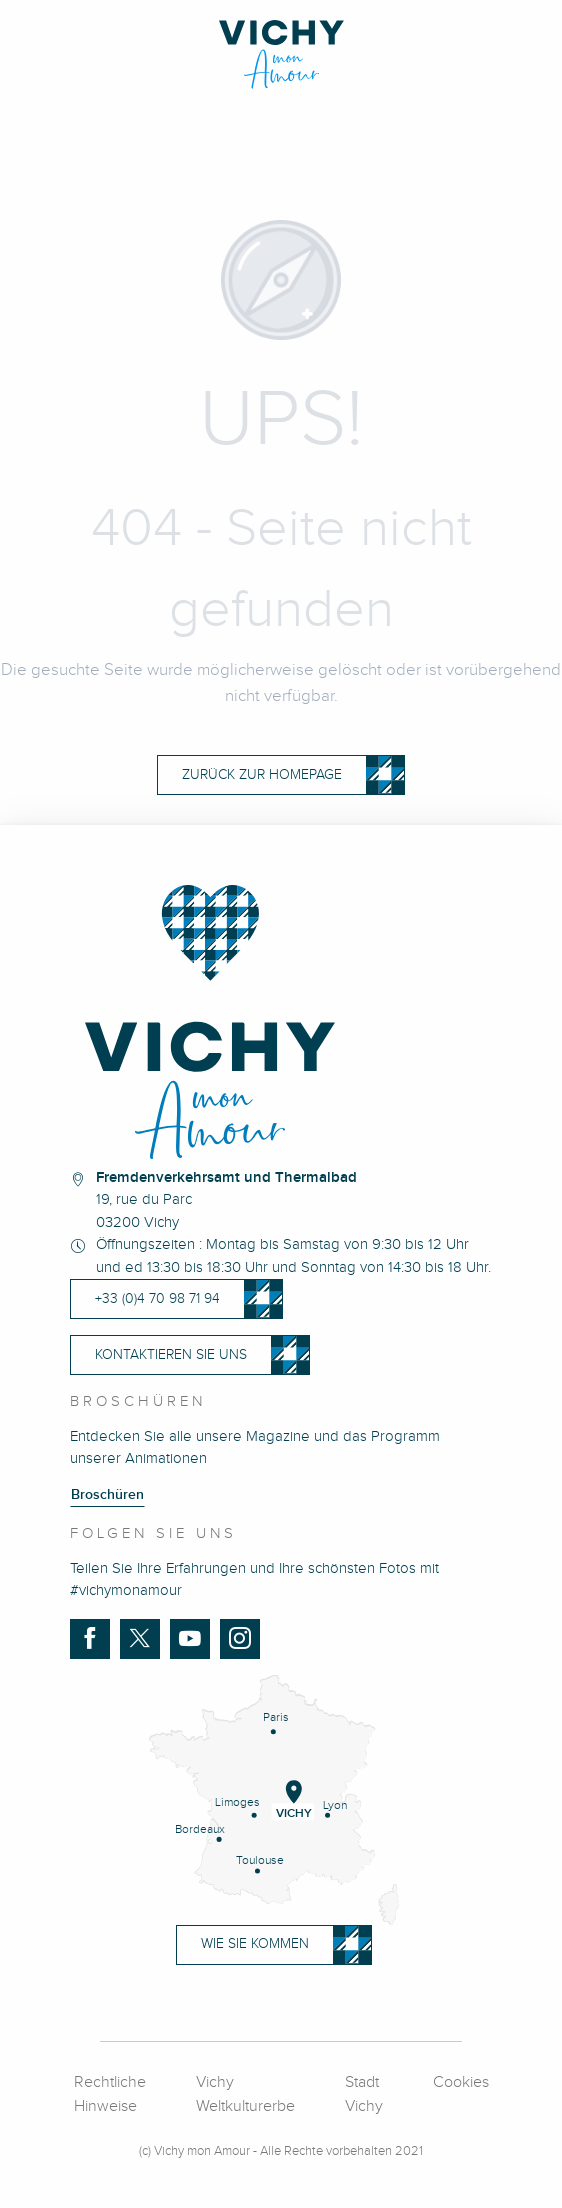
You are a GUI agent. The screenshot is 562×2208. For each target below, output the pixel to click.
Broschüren (107, 1495)
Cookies (461, 2082)
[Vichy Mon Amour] (281, 54)
